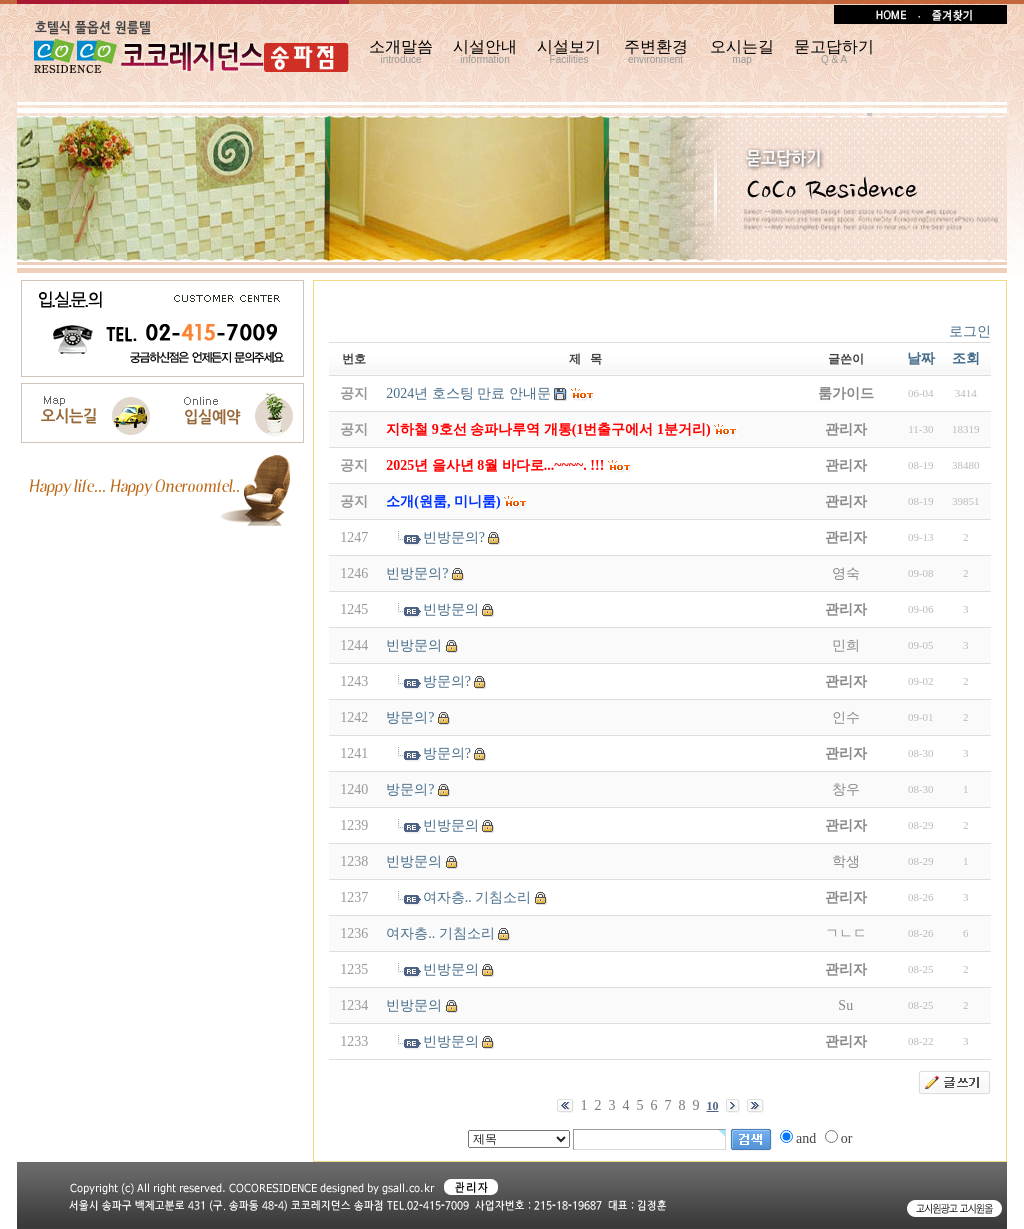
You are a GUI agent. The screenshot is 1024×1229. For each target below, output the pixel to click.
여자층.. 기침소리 (477, 897)
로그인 (970, 331)
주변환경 (655, 52)
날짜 (921, 358)
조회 (966, 358)
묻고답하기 (834, 52)
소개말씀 (401, 52)
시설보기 (569, 52)
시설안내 (485, 52)
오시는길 (742, 52)
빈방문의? (454, 537)
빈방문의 (451, 609)
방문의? (447, 681)
